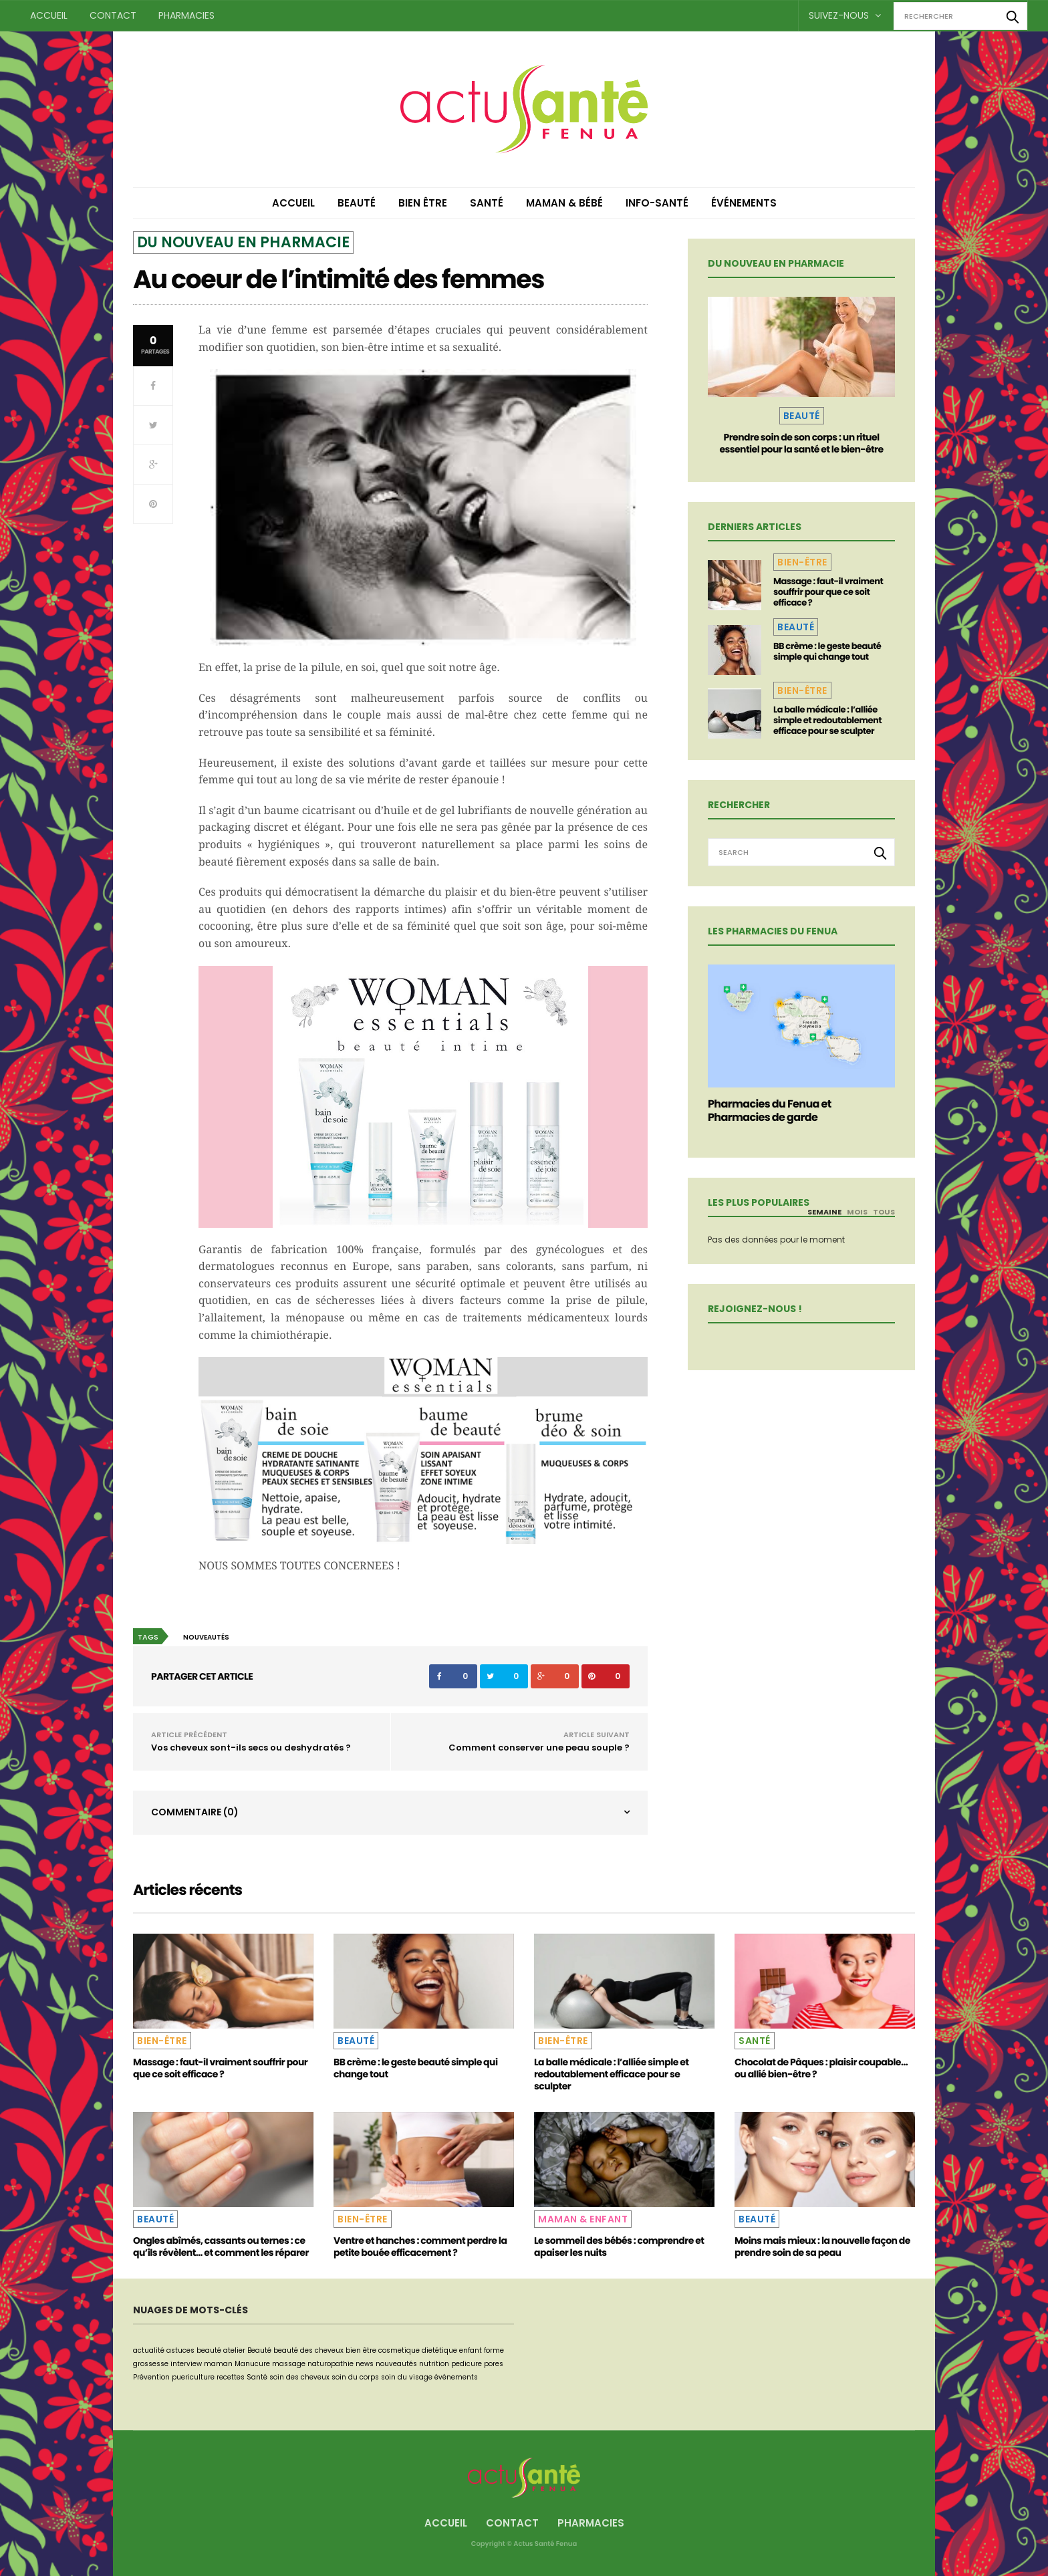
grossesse (150, 2364)
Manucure (252, 2364)
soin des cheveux (299, 2377)
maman (218, 2364)
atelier (234, 2350)
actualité (148, 2350)
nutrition (434, 2364)
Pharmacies (186, 15)
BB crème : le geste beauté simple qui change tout (827, 651)
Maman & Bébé (564, 203)
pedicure (466, 2364)
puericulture (193, 2377)
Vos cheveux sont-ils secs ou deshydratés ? (251, 1747)
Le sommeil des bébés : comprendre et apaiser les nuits (619, 2246)
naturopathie (330, 2364)
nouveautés (206, 1637)
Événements (744, 203)
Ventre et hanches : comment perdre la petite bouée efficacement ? (420, 2246)
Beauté (357, 203)
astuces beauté (193, 2350)
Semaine (824, 1211)
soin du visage (406, 2377)
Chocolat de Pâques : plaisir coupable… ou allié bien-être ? (821, 2068)
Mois (857, 1211)
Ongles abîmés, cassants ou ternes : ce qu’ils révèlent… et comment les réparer (221, 2246)
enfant (470, 2350)
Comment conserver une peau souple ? (539, 1747)
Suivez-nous (845, 15)
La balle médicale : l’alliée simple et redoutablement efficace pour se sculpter (827, 720)
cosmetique (399, 2350)
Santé (486, 203)
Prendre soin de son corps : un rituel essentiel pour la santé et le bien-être (801, 443)
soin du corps (355, 2377)
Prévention (151, 2377)
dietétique (439, 2350)
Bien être (422, 203)
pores (493, 2364)
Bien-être (802, 562)
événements (456, 2377)
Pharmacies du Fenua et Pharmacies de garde (769, 1110)
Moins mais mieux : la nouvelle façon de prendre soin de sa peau (822, 2246)
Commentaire (195, 1812)
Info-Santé (657, 203)
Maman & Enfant (583, 2219)
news (365, 2364)
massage (288, 2364)
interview (186, 2364)
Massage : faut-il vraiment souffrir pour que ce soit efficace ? (828, 592)
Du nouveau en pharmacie (243, 242)
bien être (361, 2350)
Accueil (49, 15)
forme (494, 2350)
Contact (113, 15)
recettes (231, 2377)
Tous (884, 1211)
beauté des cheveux (308, 2350)
